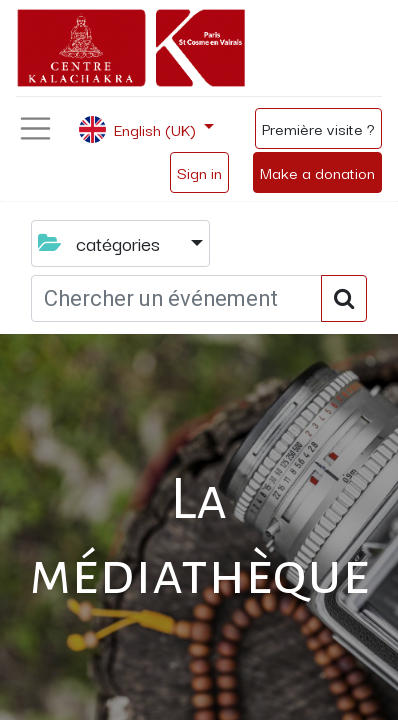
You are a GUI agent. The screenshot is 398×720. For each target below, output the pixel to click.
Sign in (199, 172)
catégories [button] (101, 243)
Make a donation (317, 172)
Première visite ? (318, 128)
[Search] (344, 298)
